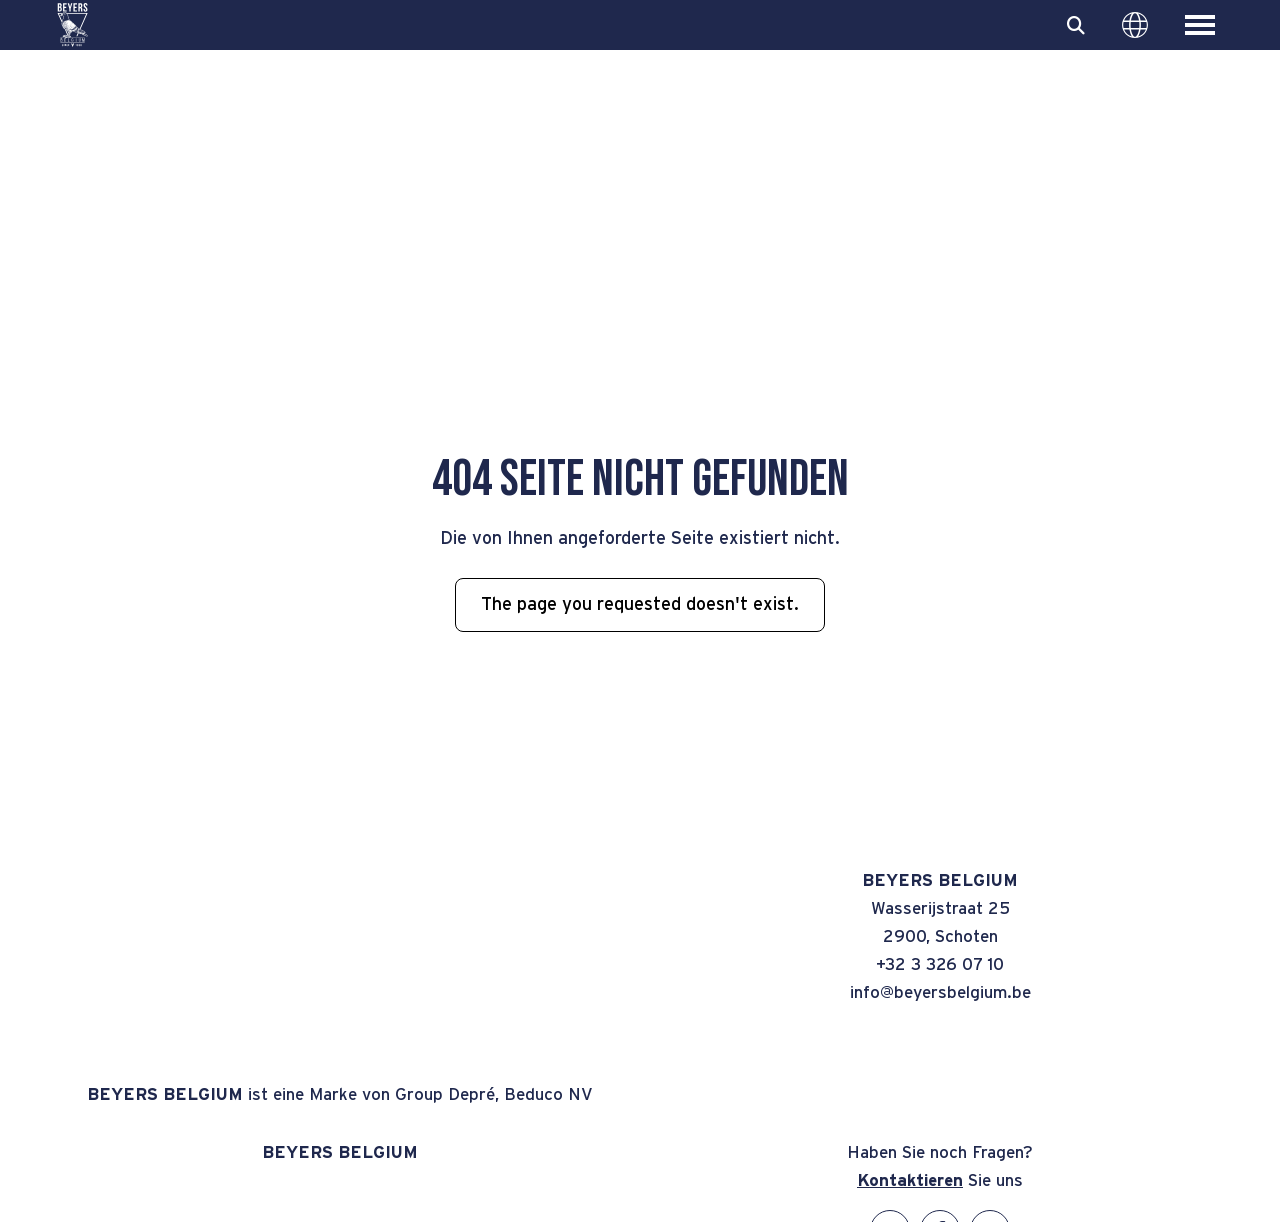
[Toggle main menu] (1200, 25)
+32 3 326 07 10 (940, 964)
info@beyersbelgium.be (940, 992)
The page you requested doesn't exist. (640, 605)
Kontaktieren (910, 1180)
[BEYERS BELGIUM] (72, 25)
